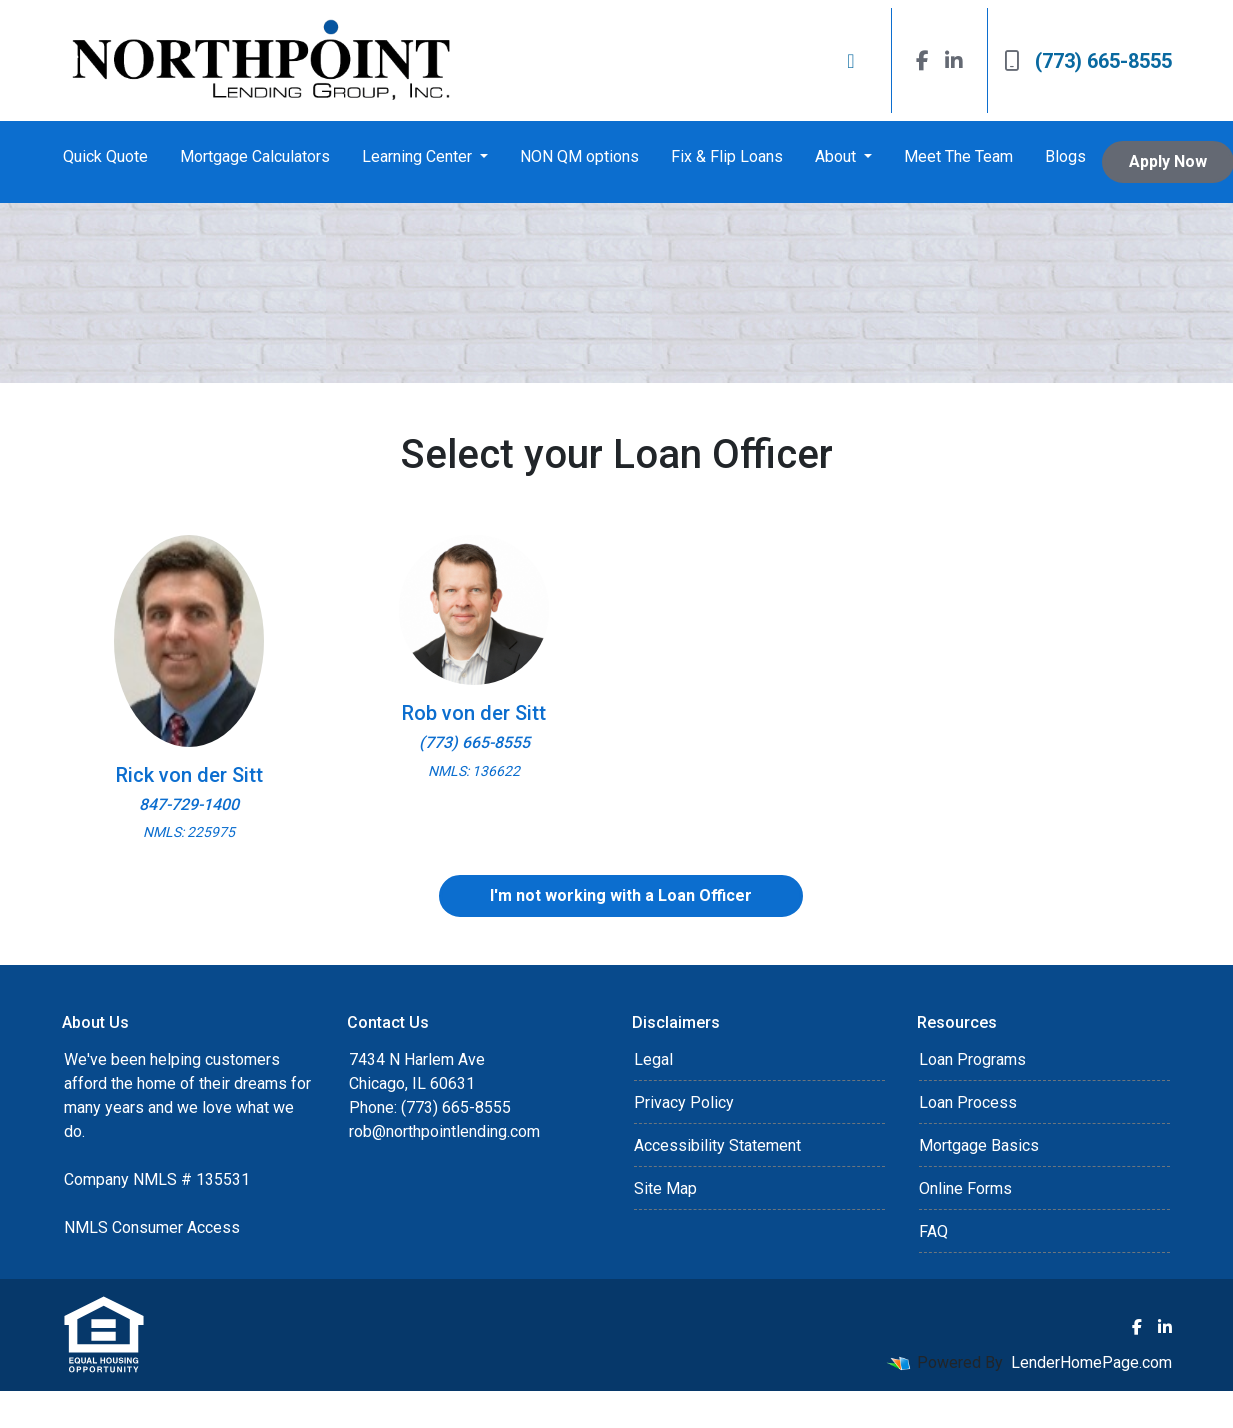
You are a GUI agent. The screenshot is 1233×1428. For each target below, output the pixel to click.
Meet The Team (958, 156)
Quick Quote (105, 156)
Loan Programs (972, 1059)
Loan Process (968, 1102)
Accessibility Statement (717, 1145)
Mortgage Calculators (255, 156)
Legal (653, 1059)
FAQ (933, 1231)
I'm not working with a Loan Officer (621, 895)
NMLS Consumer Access (152, 1227)
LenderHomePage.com (1091, 1362)
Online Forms (965, 1188)
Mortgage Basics (979, 1145)
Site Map (665, 1188)
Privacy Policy (684, 1102)
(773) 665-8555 (1088, 61)
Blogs (1065, 156)
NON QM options (579, 156)
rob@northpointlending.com (444, 1131)
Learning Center (419, 156)
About (837, 156)
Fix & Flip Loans (727, 156)
